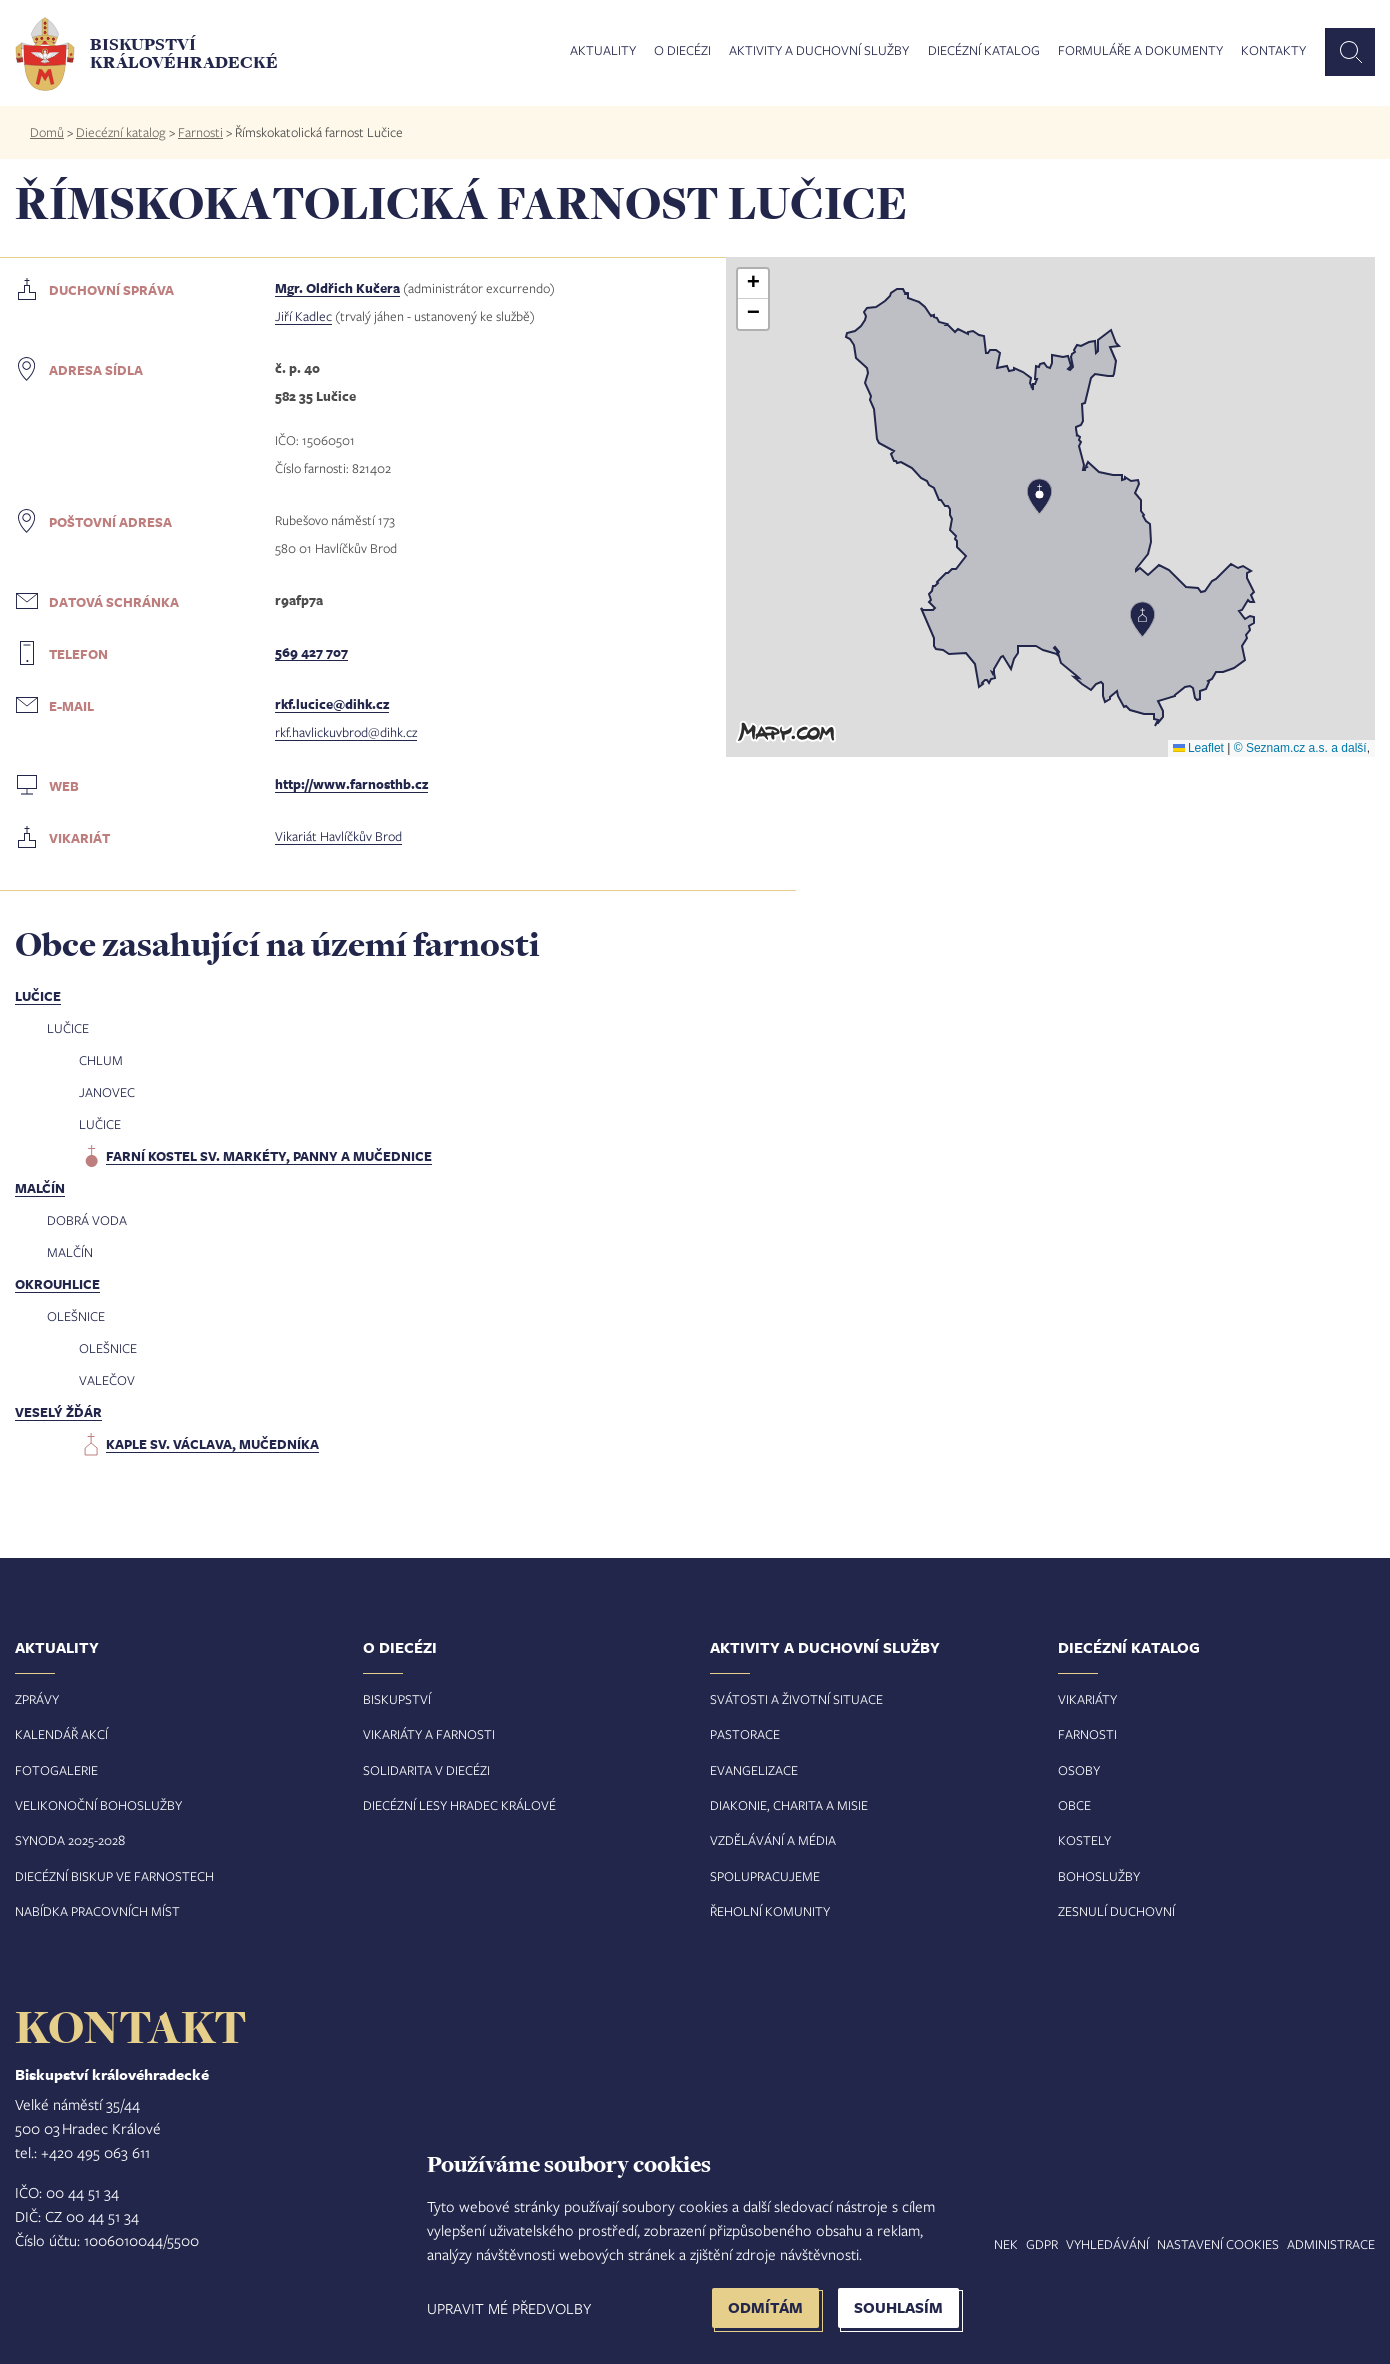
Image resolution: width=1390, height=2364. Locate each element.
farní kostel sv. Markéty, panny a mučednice (269, 1156)
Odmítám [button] (765, 2307)
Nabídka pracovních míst (97, 1911)
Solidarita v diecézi (426, 1770)
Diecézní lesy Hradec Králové (459, 1805)
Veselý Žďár (58, 1412)
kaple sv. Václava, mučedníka (212, 1444)
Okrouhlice (57, 1284)
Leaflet (1198, 748)
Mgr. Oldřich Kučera (337, 288)
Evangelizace (754, 1770)
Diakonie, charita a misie (789, 1805)
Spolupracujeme (765, 1876)
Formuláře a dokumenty (1140, 51)
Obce (1074, 1805)
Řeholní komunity (770, 1911)
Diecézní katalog (984, 51)
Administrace (1331, 2244)
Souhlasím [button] (898, 2307)
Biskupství (397, 1699)
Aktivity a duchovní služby (819, 51)
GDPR (1042, 2244)
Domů (47, 132)
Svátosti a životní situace (796, 1699)
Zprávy (37, 1699)
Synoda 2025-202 (66, 1840)
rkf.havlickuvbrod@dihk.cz (346, 732)
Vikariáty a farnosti (429, 1734)
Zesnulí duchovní (1116, 1911)
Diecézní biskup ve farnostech (114, 1876)
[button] (1142, 619)
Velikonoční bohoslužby (98, 1805)
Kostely (1084, 1840)
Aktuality (603, 51)
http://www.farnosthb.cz (351, 784)
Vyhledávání (1107, 2244)
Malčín (40, 1188)
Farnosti (200, 132)
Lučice (38, 996)
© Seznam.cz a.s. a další (1300, 748)
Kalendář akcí (61, 1734)
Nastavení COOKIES (1218, 2244)
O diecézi (682, 51)
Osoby (1079, 1770)
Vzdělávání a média (773, 1840)
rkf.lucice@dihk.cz (332, 704)
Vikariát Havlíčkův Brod (338, 836)
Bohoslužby (1099, 1876)
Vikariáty (1087, 1699)
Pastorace (745, 1734)
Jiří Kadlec (303, 316)
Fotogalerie (56, 1770)
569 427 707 (311, 652)
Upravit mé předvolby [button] (509, 2308)
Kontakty (1273, 51)
